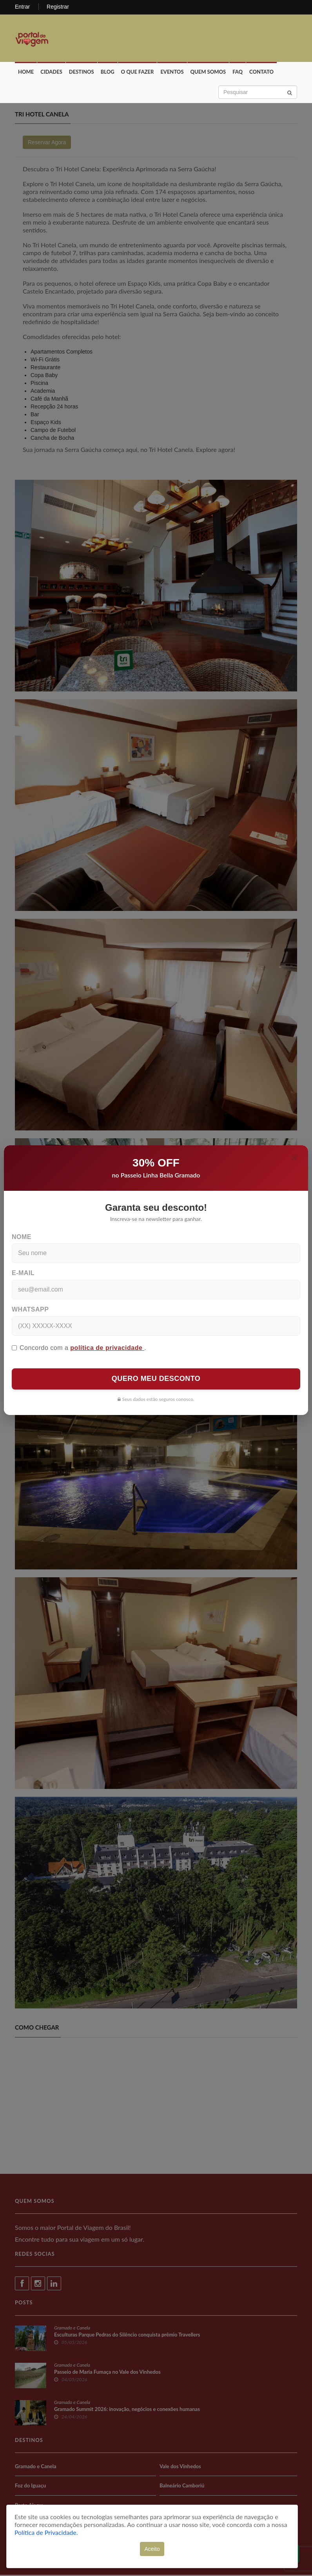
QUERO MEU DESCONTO (156, 1378)
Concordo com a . (79, 1347)
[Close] (294, 1158)
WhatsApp (30, 1309)
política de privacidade (107, 1347)
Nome (21, 1237)
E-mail (23, 1273)
